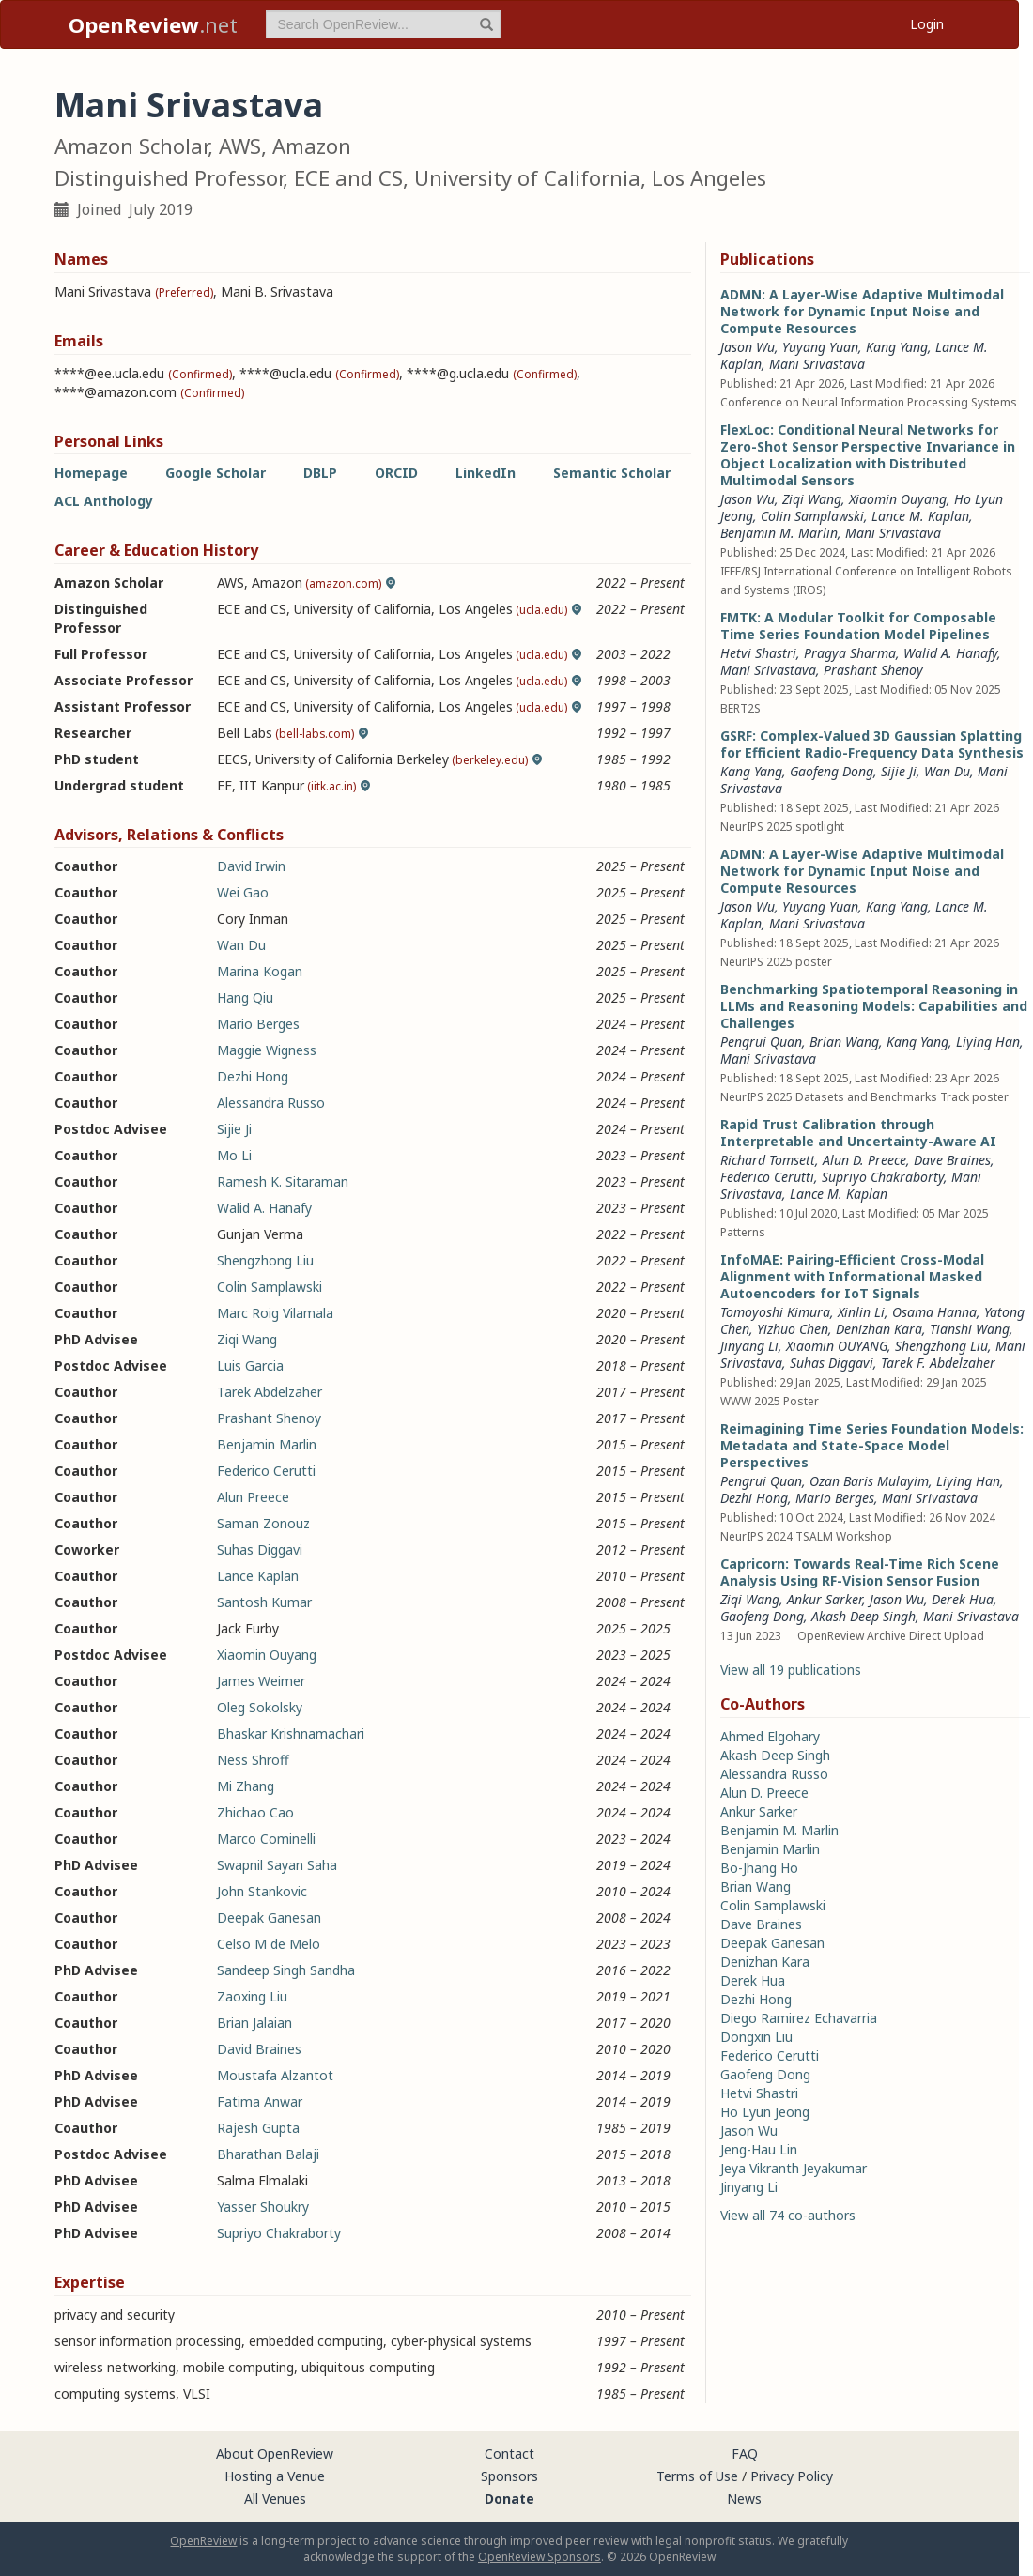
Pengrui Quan (761, 1041)
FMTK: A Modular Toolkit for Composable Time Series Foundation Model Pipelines (858, 625)
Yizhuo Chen (792, 1329)
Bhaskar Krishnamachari (290, 1733)
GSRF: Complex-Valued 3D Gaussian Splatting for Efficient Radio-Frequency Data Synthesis (872, 744)
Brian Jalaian (254, 2023)
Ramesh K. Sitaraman (282, 1181)
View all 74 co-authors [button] (788, 2215)
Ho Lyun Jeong (764, 2112)
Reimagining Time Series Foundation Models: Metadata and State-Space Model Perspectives (872, 1445)
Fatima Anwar (259, 2101)
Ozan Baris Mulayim (869, 1481)
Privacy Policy (791, 2476)
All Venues (275, 2498)
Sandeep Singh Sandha (286, 1970)
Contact (509, 2453)
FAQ (745, 2453)
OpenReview (203, 2541)
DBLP (320, 473)
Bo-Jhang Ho (759, 1868)
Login (927, 24)
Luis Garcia (250, 1365)
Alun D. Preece (864, 1160)
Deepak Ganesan (269, 1917)
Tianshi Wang (970, 1329)
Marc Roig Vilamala (275, 1313)
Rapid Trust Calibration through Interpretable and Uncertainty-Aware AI (858, 1132)
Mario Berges (258, 1024)
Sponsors (509, 2476)
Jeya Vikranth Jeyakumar (793, 2168)
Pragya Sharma (850, 653)
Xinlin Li (861, 1312)
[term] (383, 24)
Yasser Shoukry (263, 2207)
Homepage (91, 473)
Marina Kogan (259, 971)
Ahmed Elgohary (770, 1736)
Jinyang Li (749, 1346)
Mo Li (234, 1155)
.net (153, 24)
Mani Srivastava (817, 364)
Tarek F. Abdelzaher (938, 1363)
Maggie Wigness (266, 1050)
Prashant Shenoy (269, 1418)
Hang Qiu (245, 997)
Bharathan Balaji (268, 2154)
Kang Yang (897, 347)
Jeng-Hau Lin (758, 2149)
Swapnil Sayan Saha (277, 1865)
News (744, 2498)
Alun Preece (253, 1497)
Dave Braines (952, 1160)
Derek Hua (963, 1599)
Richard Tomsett (767, 1160)
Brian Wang (844, 1041)
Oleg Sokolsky (259, 1707)
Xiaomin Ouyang (266, 1655)
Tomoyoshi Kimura (775, 1312)
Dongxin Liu (756, 2037)
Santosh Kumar (264, 1602)
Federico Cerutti (266, 1471)
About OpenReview (274, 2453)
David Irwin (251, 866)
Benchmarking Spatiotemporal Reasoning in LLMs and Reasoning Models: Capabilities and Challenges (873, 1006)
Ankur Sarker (824, 1599)
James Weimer (261, 1681)
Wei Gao (243, 892)
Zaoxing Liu (252, 1996)
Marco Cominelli (266, 1839)
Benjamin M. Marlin (779, 533)
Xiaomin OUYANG (836, 1346)
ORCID (396, 473)
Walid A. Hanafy (264, 1208)
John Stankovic (262, 1891)
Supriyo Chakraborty (279, 2233)
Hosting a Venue (274, 2476)
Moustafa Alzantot (275, 2075)
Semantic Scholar (612, 473)
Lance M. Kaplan (920, 516)
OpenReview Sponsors (539, 2557)
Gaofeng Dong (831, 771)
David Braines (259, 2049)
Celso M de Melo (268, 1944)
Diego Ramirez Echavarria (798, 2018)
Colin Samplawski (269, 1287)
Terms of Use (697, 2476)
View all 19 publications (790, 1670)
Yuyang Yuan (820, 347)
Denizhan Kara (879, 1329)
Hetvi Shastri (758, 653)
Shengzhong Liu (265, 1260)
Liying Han (988, 1041)
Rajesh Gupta (258, 2128)
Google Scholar (215, 473)
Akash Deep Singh (863, 1616)
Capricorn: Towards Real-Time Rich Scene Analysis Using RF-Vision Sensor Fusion (859, 1572)
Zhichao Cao (255, 1812)
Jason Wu (747, 347)
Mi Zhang (245, 1786)
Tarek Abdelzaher (269, 1392)
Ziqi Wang (247, 1339)
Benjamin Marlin (266, 1444)
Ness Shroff (253, 1760)
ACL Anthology (103, 501)
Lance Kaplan (258, 1576)
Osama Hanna (934, 1312)
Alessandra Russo (271, 1103)
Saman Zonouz (263, 1523)
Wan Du (241, 945)
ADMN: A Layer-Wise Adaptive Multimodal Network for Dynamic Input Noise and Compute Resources (862, 311)
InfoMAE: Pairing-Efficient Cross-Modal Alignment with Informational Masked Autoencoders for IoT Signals (852, 1276)
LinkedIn (485, 473)
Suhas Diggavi (259, 1549)
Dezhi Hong (252, 1076)
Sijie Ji (234, 1129)
